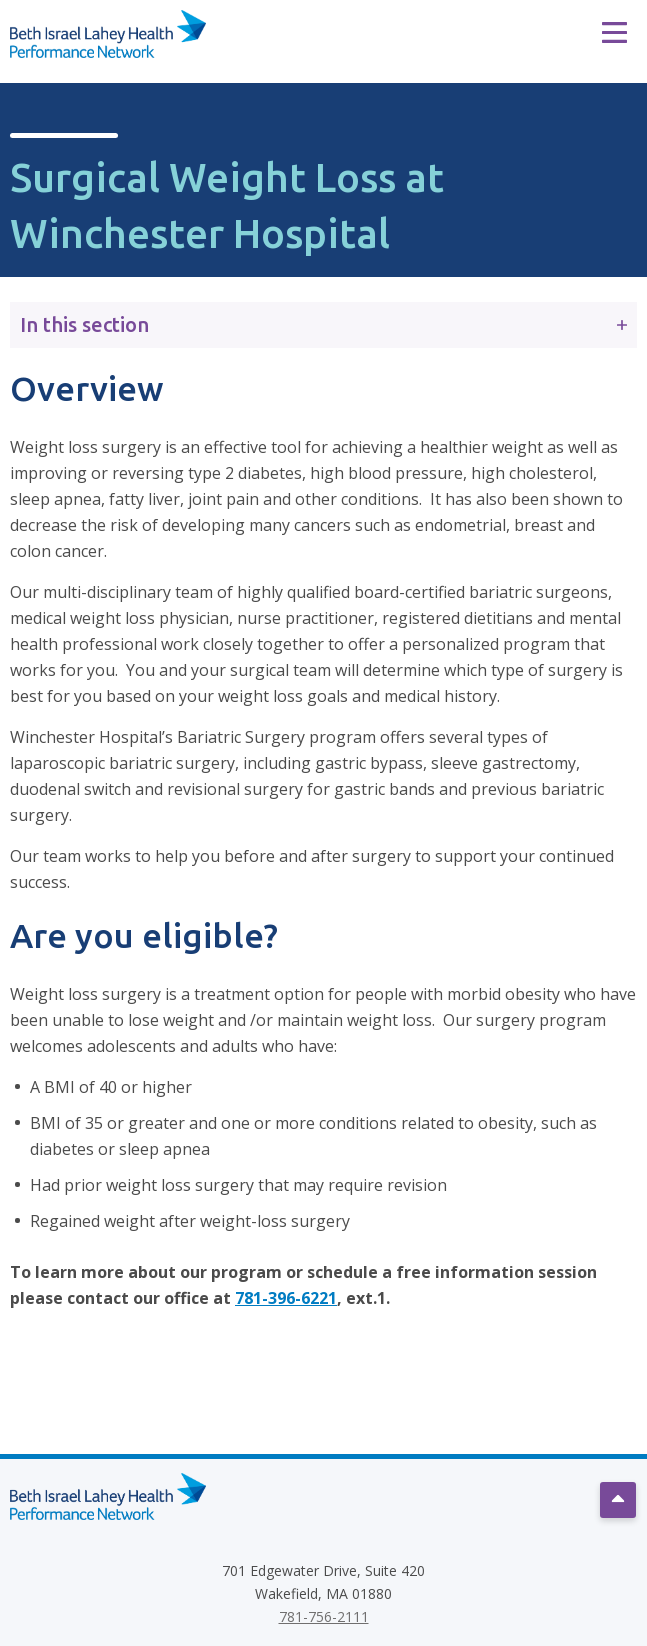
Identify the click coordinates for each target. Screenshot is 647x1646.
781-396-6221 (286, 1298)
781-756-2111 (324, 1616)
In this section (323, 324)
